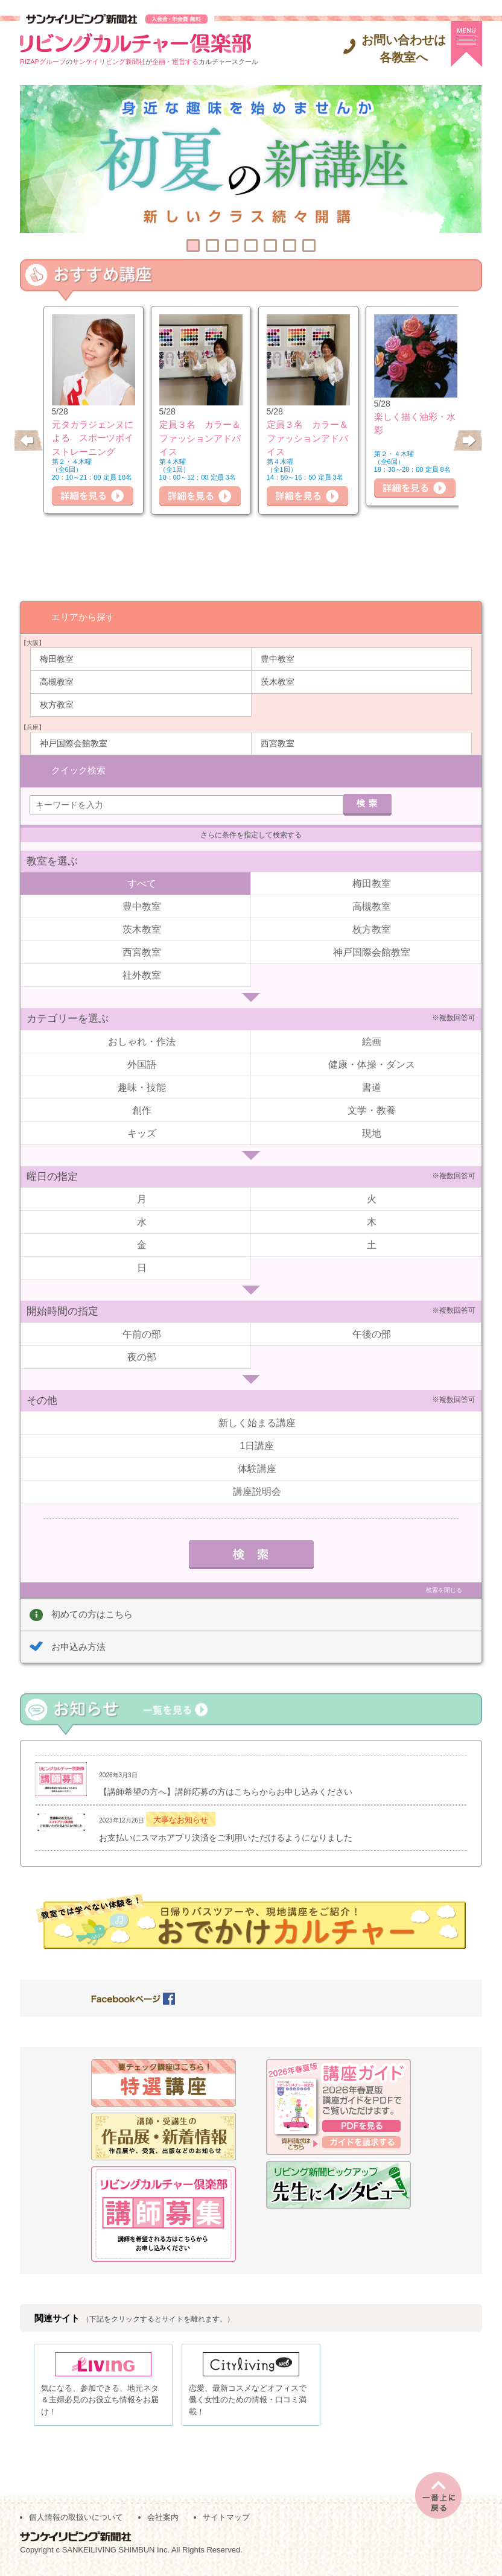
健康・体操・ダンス (371, 1063)
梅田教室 (57, 658)
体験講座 (257, 1467)
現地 (371, 1132)
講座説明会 (257, 1490)
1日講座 (257, 1444)
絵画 (371, 1040)
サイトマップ (226, 2522)
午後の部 (371, 1333)
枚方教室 (57, 704)
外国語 (141, 1063)
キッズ (141, 1132)
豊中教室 (277, 658)
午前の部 (141, 1333)
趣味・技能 (142, 1086)
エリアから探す (83, 616)
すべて (141, 882)
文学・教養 (372, 1109)
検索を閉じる (444, 1588)
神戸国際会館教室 (73, 742)
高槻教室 (57, 681)
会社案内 (163, 2522)
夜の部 (141, 1356)
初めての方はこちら (92, 1613)
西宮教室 (277, 742)
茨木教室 (277, 681)
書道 (371, 1086)
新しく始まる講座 (257, 1421)
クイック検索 (78, 769)
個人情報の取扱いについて (76, 2522)
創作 (141, 1109)
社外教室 (141, 974)
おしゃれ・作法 (142, 1040)
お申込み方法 (78, 1645)
